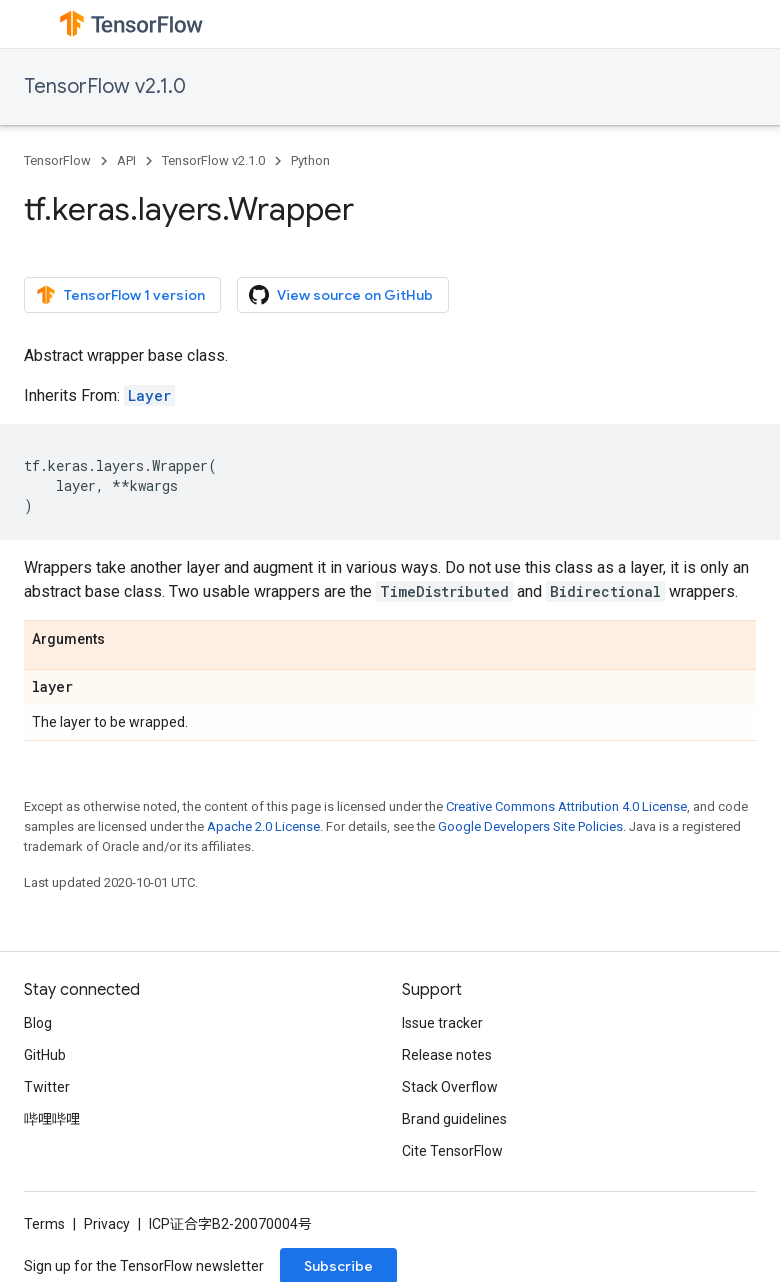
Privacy (107, 1224)
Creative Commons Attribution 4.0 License (566, 806)
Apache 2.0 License (263, 826)
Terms (44, 1224)
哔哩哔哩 (52, 1119)
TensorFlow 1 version (120, 295)
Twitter (47, 1087)
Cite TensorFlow (452, 1151)
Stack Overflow (450, 1087)
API (126, 160)
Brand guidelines (454, 1119)
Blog (38, 1023)
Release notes (447, 1055)
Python (310, 160)
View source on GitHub (341, 295)
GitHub (45, 1055)
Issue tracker (442, 1023)
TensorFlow (57, 160)
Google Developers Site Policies (530, 826)
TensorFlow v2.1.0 (105, 86)
